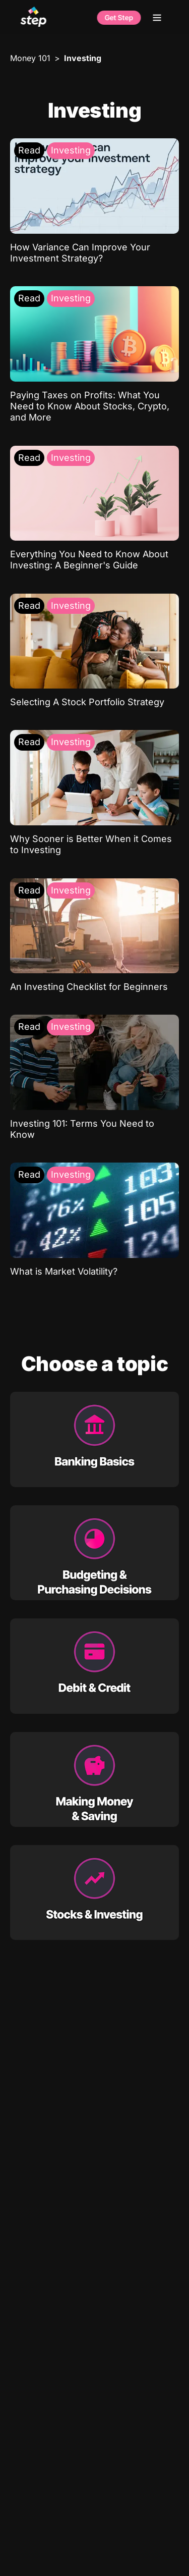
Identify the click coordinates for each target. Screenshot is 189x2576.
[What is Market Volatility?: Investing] (94, 1220)
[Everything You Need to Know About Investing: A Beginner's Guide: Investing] (94, 508)
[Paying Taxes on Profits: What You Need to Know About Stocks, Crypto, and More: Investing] (94, 354)
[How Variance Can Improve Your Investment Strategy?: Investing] (94, 201)
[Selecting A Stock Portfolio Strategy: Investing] (94, 651)
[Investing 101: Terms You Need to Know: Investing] (94, 1077)
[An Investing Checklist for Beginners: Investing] (94, 935)
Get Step (119, 18)
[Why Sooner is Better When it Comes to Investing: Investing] (94, 793)
